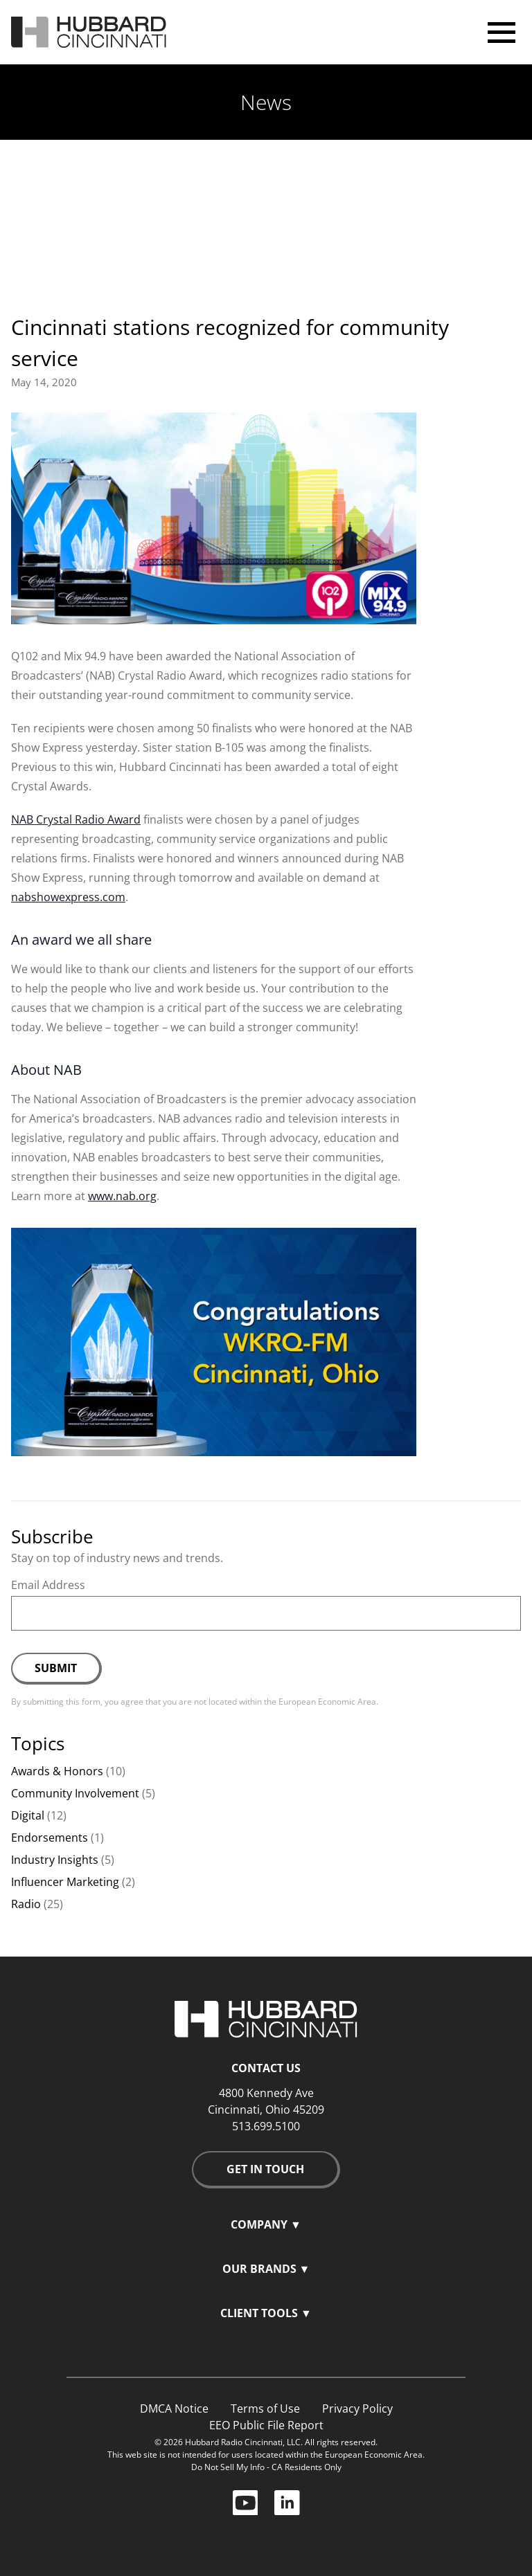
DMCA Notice (174, 2408)
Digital (38, 1815)
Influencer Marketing (73, 1881)
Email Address (48, 1585)
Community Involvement (83, 1793)
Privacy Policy (357, 2408)
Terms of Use (265, 2408)
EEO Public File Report (266, 2425)
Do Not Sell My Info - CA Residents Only (266, 2467)
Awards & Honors (68, 1771)
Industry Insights (62, 1859)
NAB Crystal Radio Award (76, 819)
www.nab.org (122, 1196)
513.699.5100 (266, 2126)
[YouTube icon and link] (254, 2501)
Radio (37, 1904)
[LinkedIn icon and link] (287, 2501)
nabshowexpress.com (68, 897)
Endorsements (57, 1837)
